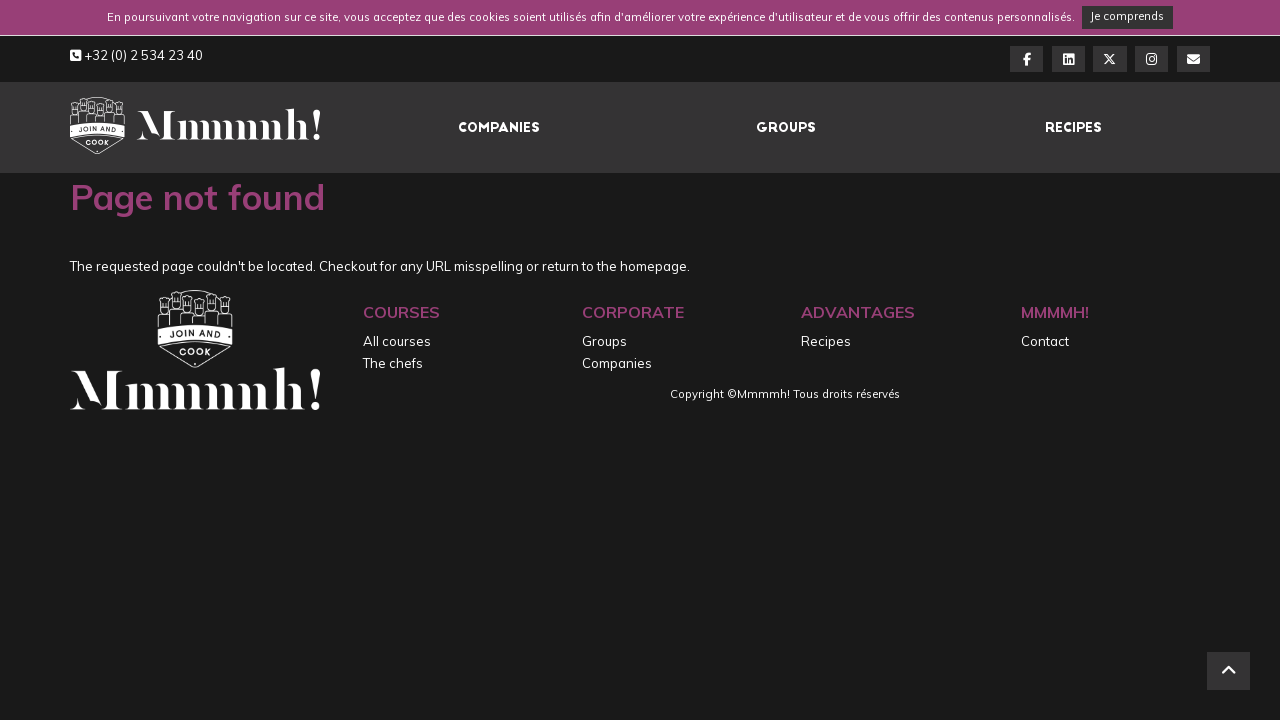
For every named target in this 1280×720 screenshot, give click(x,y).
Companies (499, 127)
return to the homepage (614, 266)
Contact (1045, 341)
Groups (786, 127)
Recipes (1073, 127)
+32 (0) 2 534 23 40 (136, 55)
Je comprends (1127, 16)
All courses (397, 341)
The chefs (393, 363)
